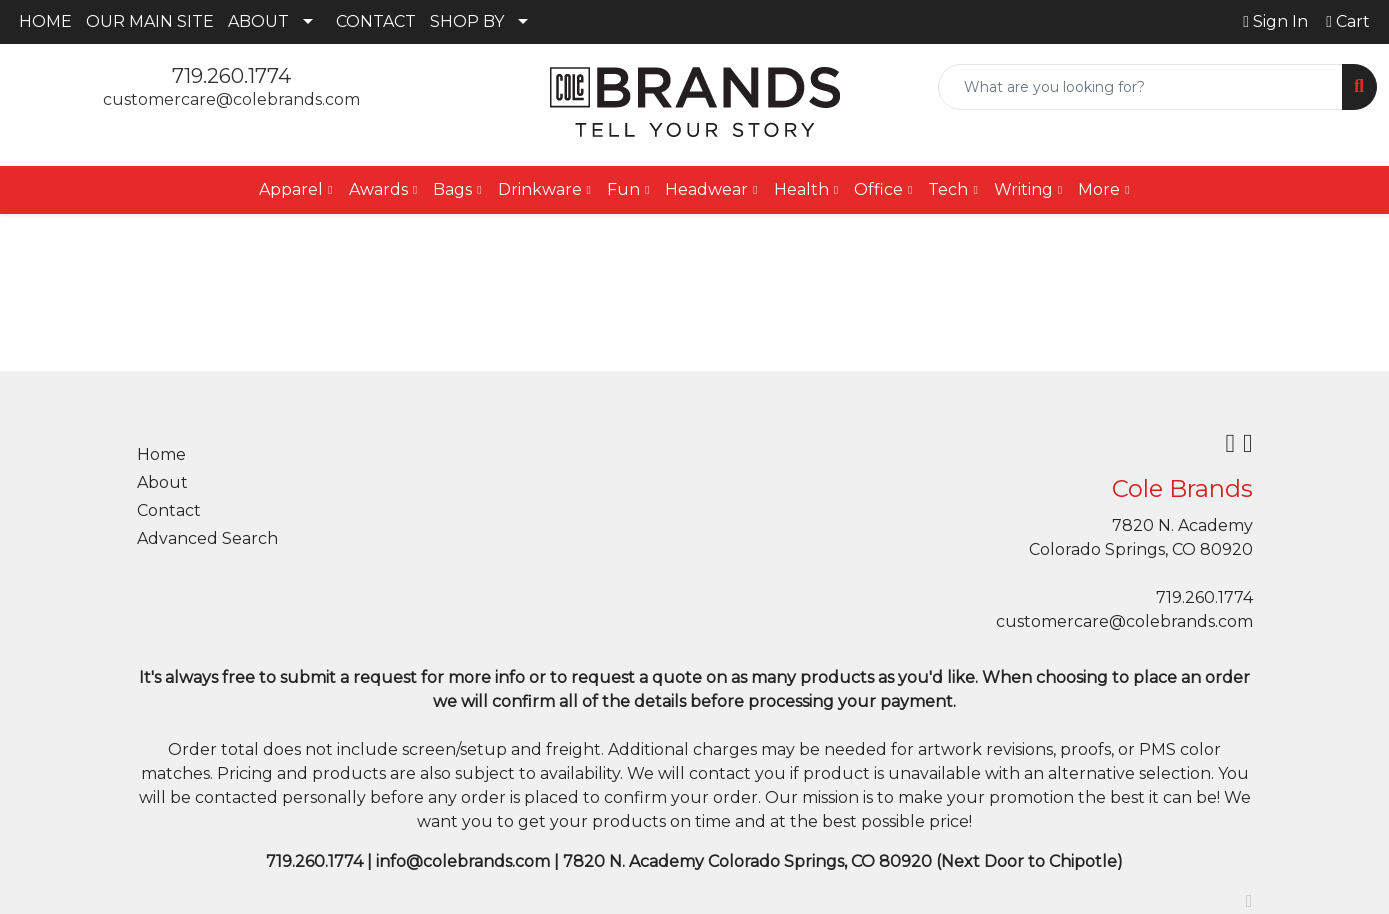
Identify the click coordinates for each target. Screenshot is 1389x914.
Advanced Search (207, 538)
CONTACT (376, 21)
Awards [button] (378, 189)
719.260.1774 (231, 76)
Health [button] (801, 189)
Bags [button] (452, 189)
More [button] (1099, 189)
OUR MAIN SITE (150, 21)
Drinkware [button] (540, 189)
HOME (45, 21)
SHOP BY (467, 21)
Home (161, 454)
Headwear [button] (706, 189)
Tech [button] (948, 189)
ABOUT (258, 21)
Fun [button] (623, 189)
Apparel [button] (291, 189)
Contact (169, 510)
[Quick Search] (1140, 87)
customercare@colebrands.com (231, 99)
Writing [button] (1023, 189)
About (162, 482)
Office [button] (878, 189)
